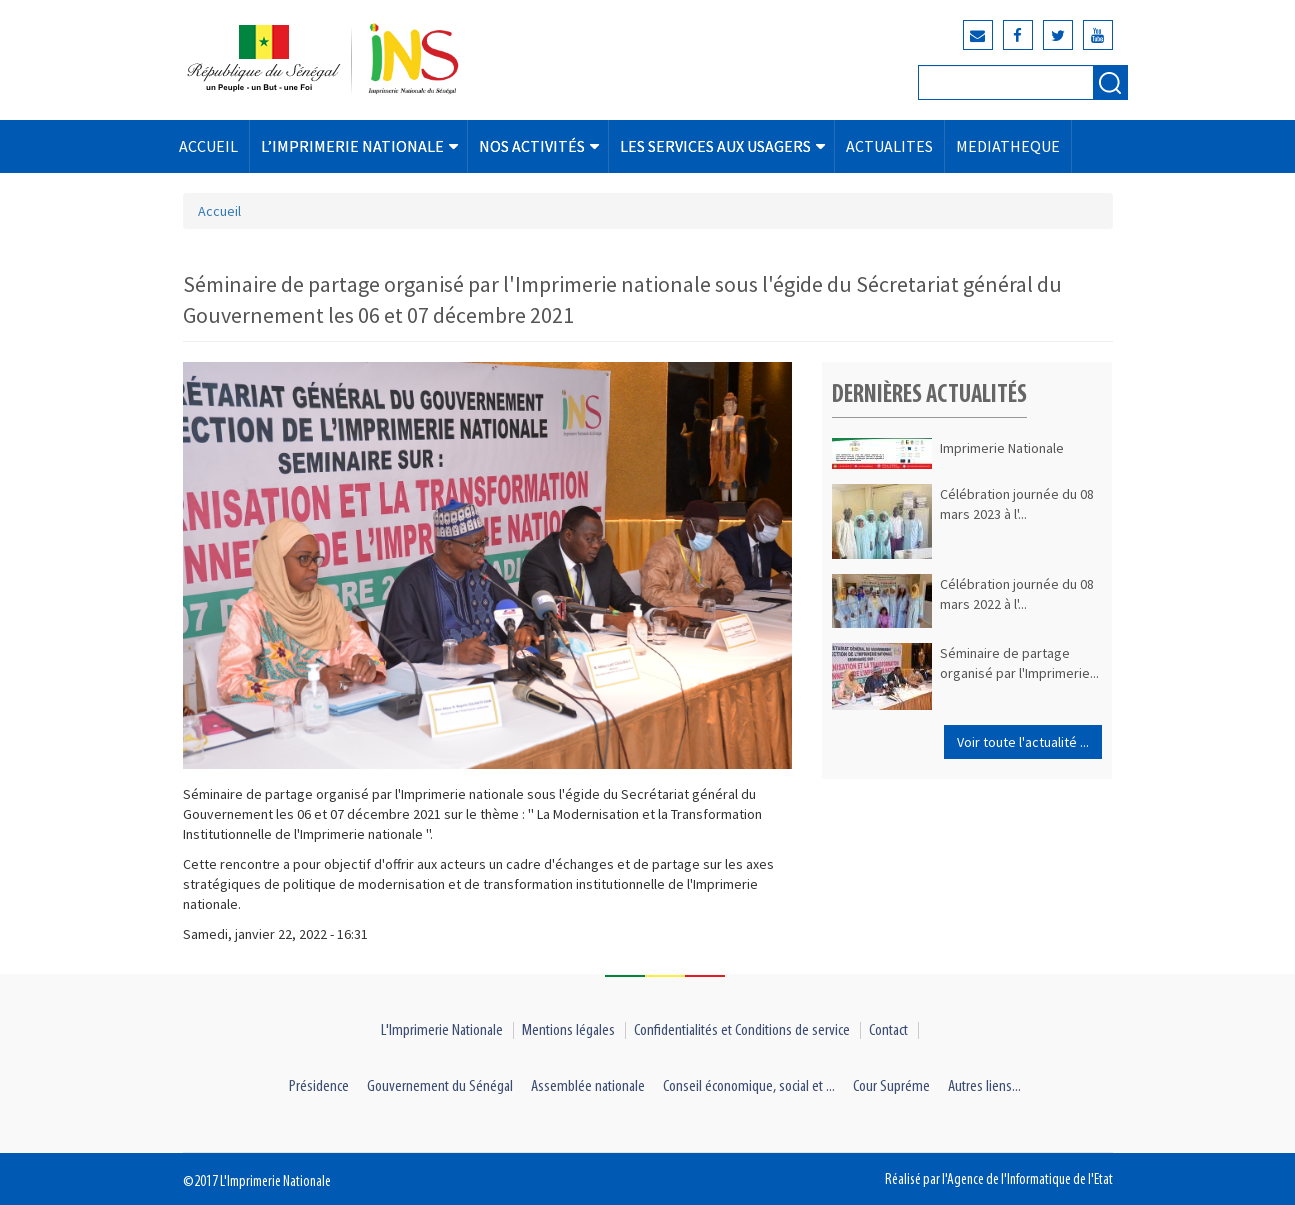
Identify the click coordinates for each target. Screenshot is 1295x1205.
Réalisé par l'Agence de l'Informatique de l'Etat (999, 1180)
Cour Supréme (891, 1086)
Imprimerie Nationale (1002, 448)
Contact (888, 1030)
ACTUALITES (889, 146)
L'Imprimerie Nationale (442, 1030)
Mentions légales (568, 1030)
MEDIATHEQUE (1008, 146)
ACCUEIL (208, 146)
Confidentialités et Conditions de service (742, 1030)
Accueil (219, 211)
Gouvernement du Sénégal (440, 1086)
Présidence (319, 1086)
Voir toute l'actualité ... (1023, 742)
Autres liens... (984, 1086)
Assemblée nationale (588, 1086)
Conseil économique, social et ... (749, 1086)
